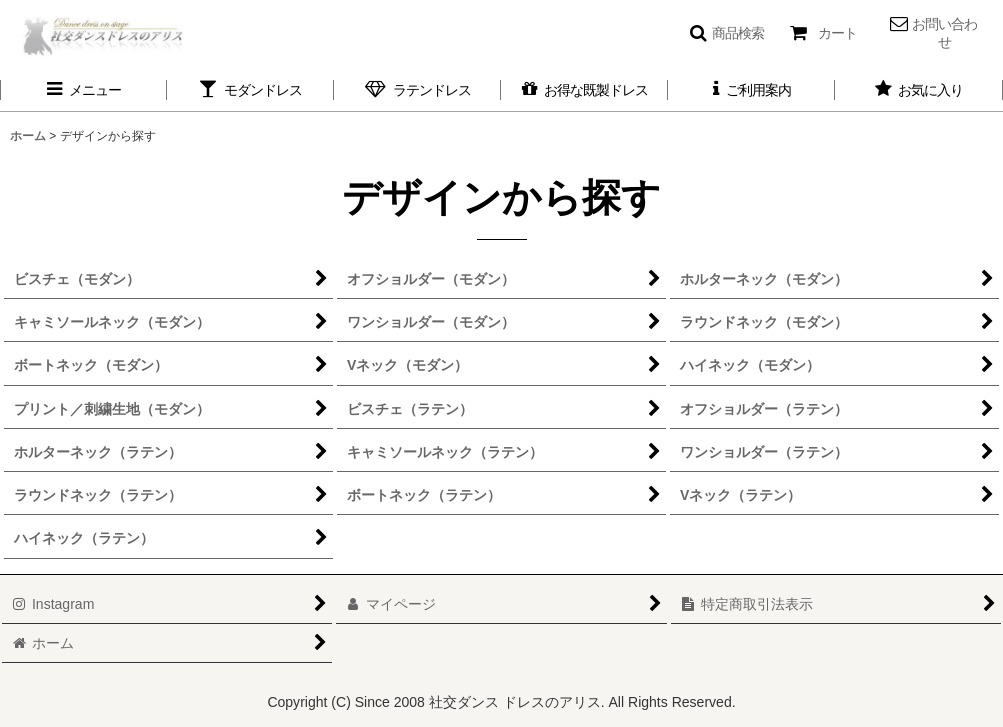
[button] (726, 33)
